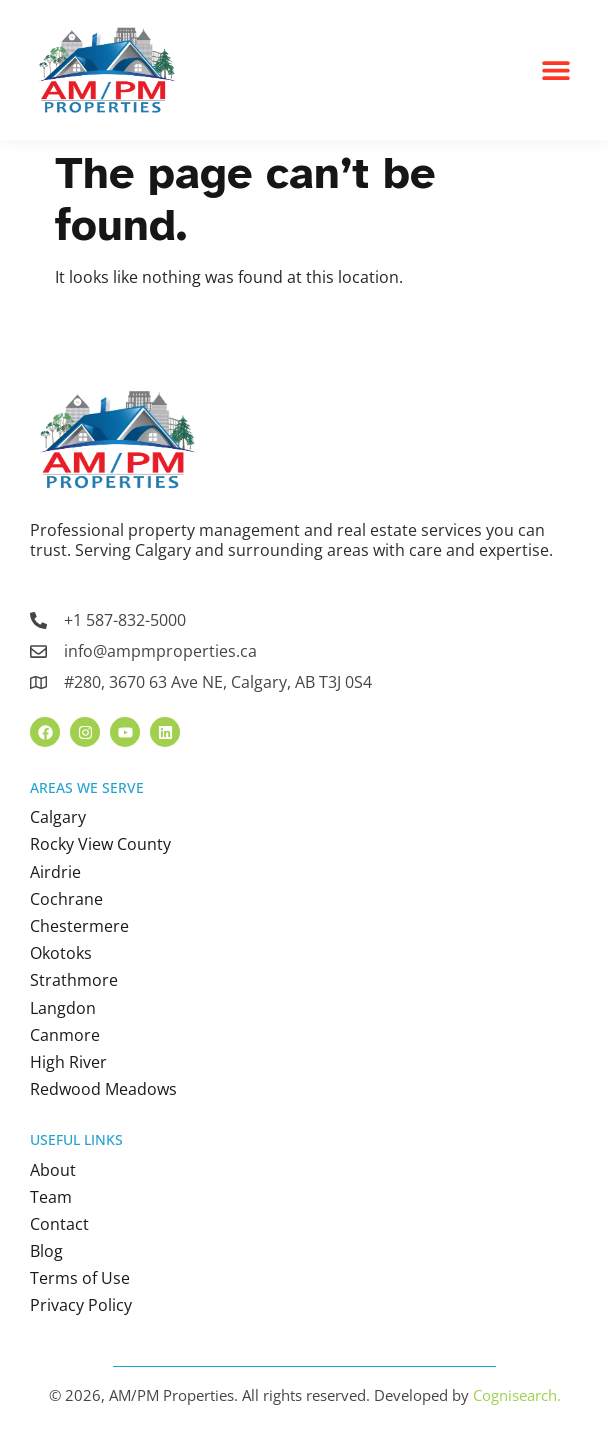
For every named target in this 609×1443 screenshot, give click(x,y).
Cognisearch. (517, 1395)
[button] (556, 70)
